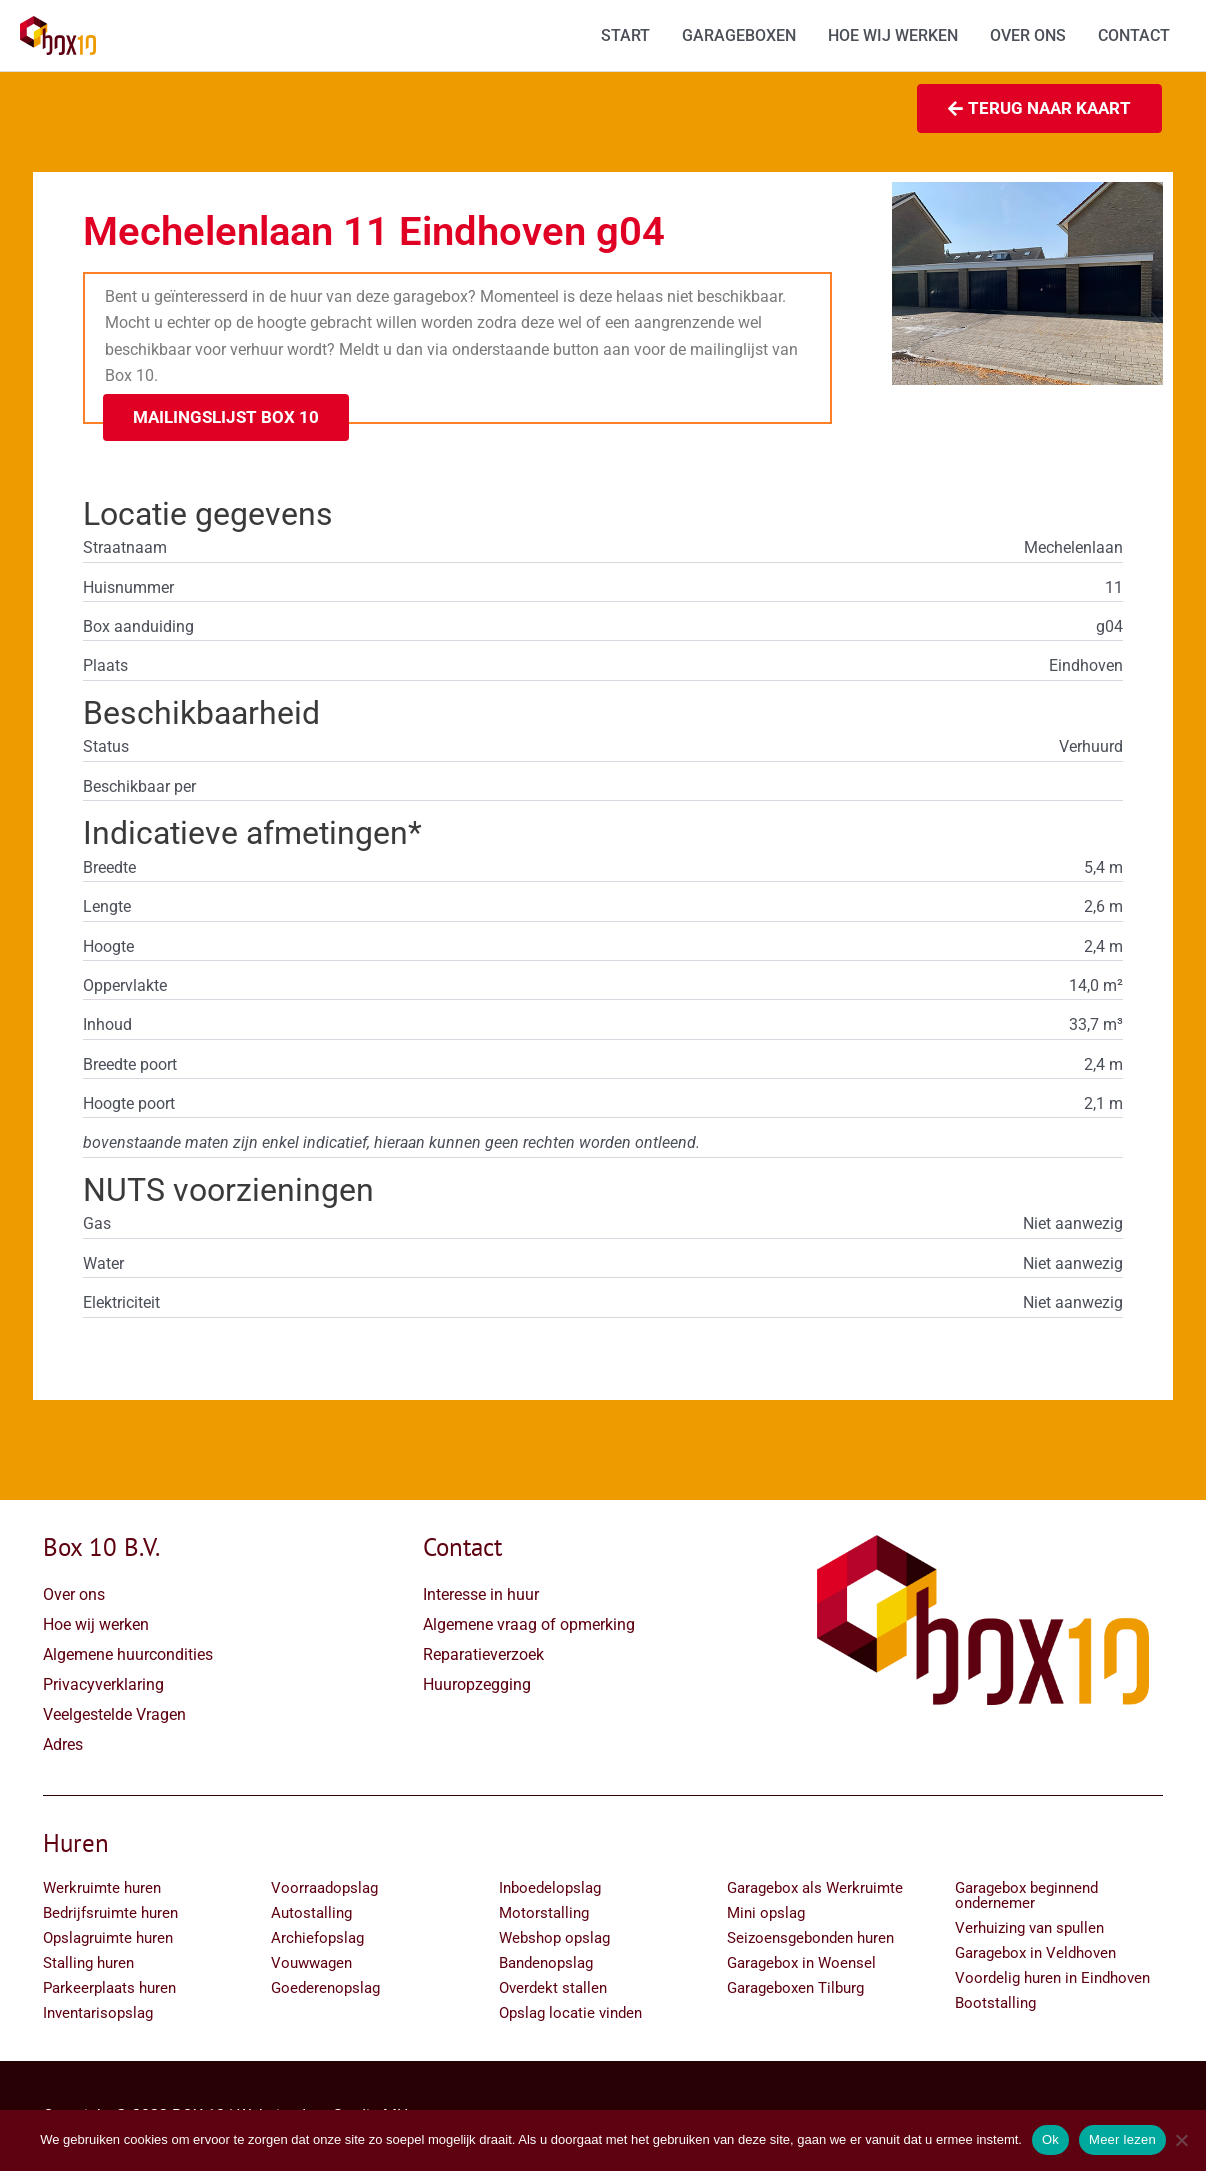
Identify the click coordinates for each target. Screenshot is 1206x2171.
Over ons (74, 1594)
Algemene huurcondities (128, 1654)
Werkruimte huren (102, 1888)
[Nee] (1181, 2140)
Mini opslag (766, 1913)
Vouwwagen (311, 1963)
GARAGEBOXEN (739, 35)
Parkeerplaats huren (109, 1988)
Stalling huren (88, 1963)
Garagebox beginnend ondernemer (1026, 1895)
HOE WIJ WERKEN (893, 35)
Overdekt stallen (553, 1988)
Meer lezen (1122, 2139)
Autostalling (311, 1913)
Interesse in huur (481, 1594)
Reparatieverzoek (483, 1654)
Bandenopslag (546, 1963)
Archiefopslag (317, 1938)
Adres (63, 1744)
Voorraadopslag (324, 1888)
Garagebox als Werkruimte (815, 1888)
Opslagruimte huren (108, 1938)
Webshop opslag (554, 1938)
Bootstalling (995, 2003)
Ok (1050, 2139)
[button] (226, 417)
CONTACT (1134, 35)
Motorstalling (544, 1913)
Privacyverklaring (103, 1684)
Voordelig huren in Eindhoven (1052, 1978)
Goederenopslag (325, 1988)
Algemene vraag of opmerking (529, 1624)
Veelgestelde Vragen (114, 1714)
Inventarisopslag (98, 2013)
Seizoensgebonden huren (810, 1938)
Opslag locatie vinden (570, 2013)
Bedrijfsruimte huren (110, 1913)
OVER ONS (1028, 35)
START (625, 35)
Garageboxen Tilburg (795, 1988)
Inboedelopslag (550, 1888)
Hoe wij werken (96, 1624)
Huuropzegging (477, 1684)
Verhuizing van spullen (1029, 1928)
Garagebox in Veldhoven (1035, 1953)
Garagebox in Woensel (801, 1963)
